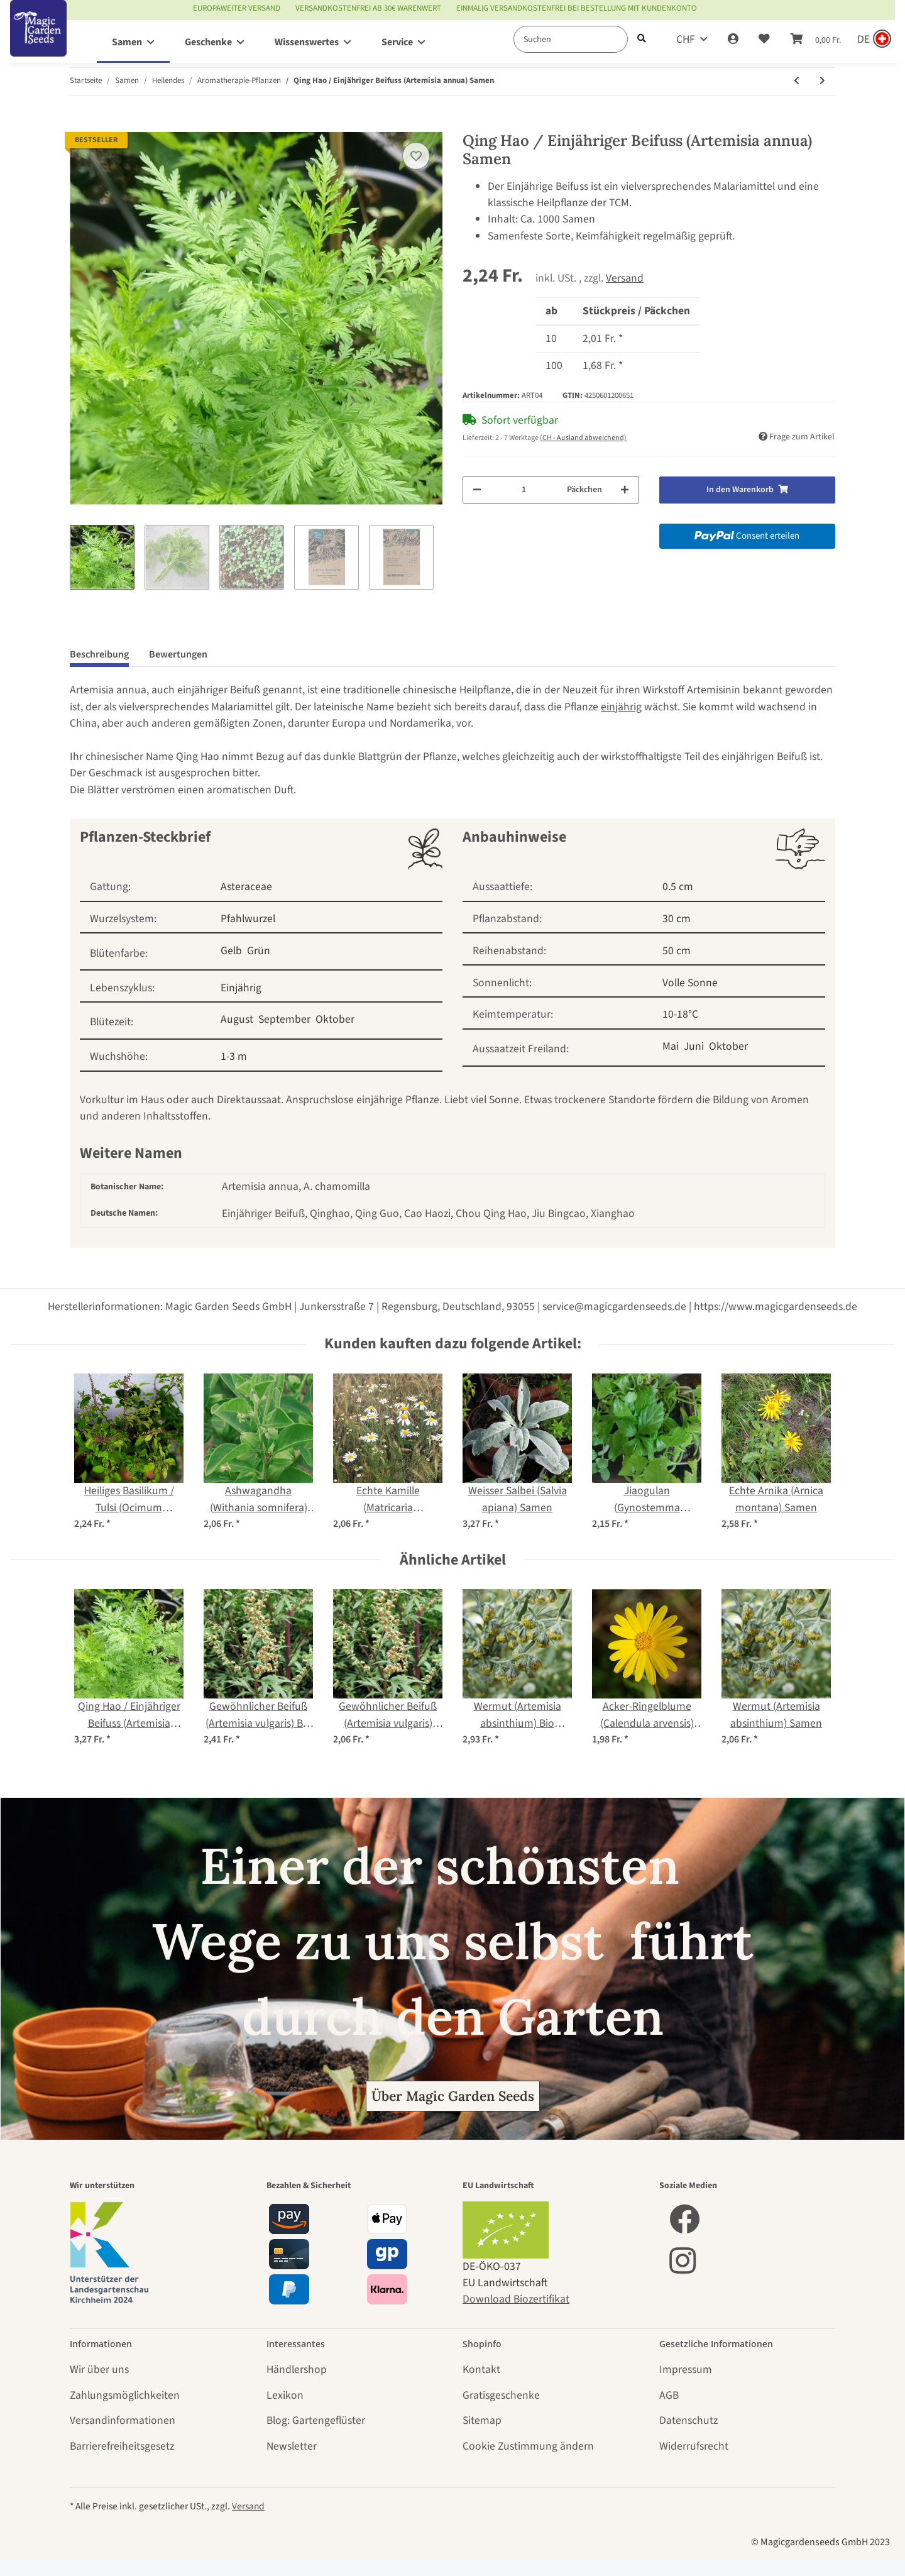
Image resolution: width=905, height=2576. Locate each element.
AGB (669, 2395)
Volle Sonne (690, 983)
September (284, 1019)
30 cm (676, 919)
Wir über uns (99, 2369)
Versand (625, 278)
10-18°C (680, 1014)
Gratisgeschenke (501, 2395)
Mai (670, 1046)
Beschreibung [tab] (99, 654)
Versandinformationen (122, 2420)
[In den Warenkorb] (80, 124)
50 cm (676, 951)
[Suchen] (570, 39)
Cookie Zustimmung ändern (528, 2446)
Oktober (334, 1019)
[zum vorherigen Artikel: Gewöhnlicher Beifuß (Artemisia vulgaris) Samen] (796, 81)
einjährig (621, 707)
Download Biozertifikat (516, 2299)
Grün (258, 951)
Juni (694, 1046)
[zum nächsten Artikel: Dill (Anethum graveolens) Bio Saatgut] (822, 81)
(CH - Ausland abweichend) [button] (583, 437)
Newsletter (291, 2446)
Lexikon (285, 2395)
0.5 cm (677, 886)
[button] (733, 39)
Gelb (231, 951)
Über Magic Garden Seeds (452, 2096)
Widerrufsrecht (693, 2446)
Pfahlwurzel (248, 919)
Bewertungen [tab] (178, 654)
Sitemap (482, 2420)
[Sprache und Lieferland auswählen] (873, 39)
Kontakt (481, 2369)
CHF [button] (685, 39)
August (237, 1019)
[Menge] (524, 490)
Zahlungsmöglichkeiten (125, 2395)
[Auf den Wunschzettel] (416, 156)
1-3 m (234, 1056)
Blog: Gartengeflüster (315, 2420)
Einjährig (241, 988)
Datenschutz (688, 2420)
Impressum (685, 2369)
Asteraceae (246, 886)
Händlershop (296, 2369)
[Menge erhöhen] (625, 490)
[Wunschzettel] (764, 39)
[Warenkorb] (815, 39)
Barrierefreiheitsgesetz (122, 2446)
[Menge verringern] (477, 490)
